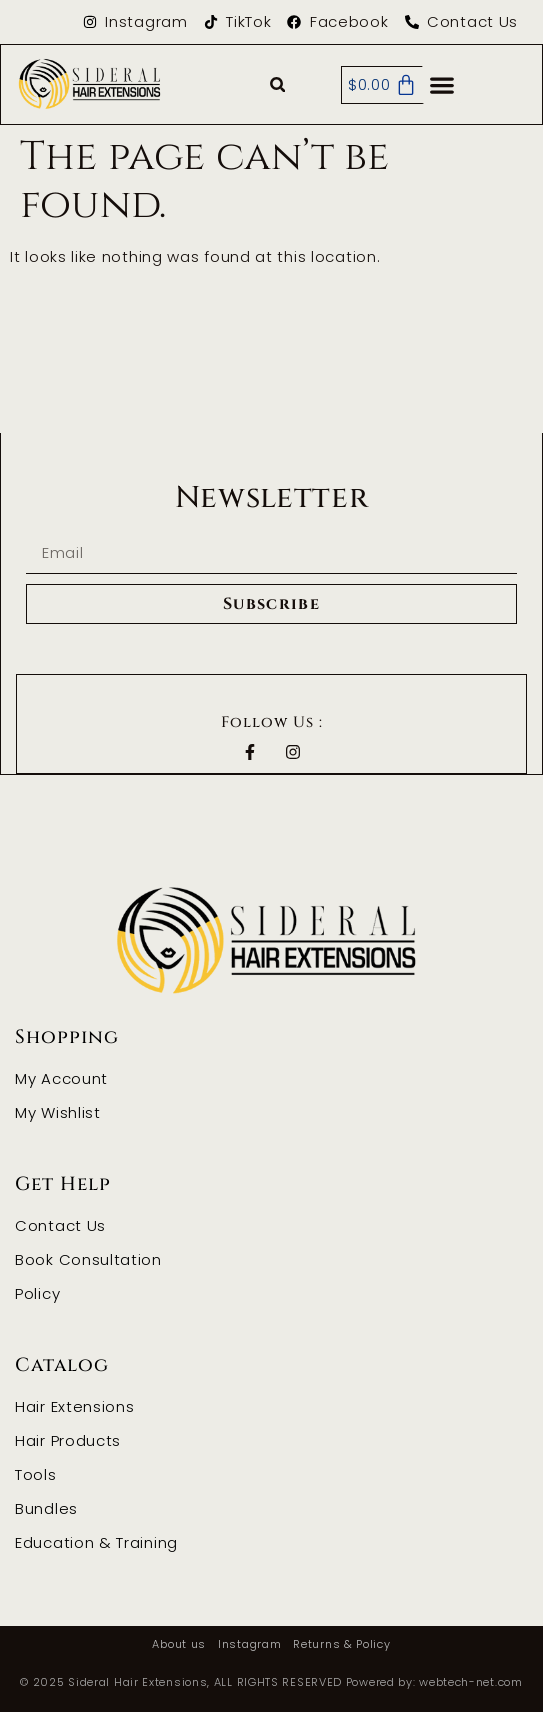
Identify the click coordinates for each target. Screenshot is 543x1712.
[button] (278, 85)
